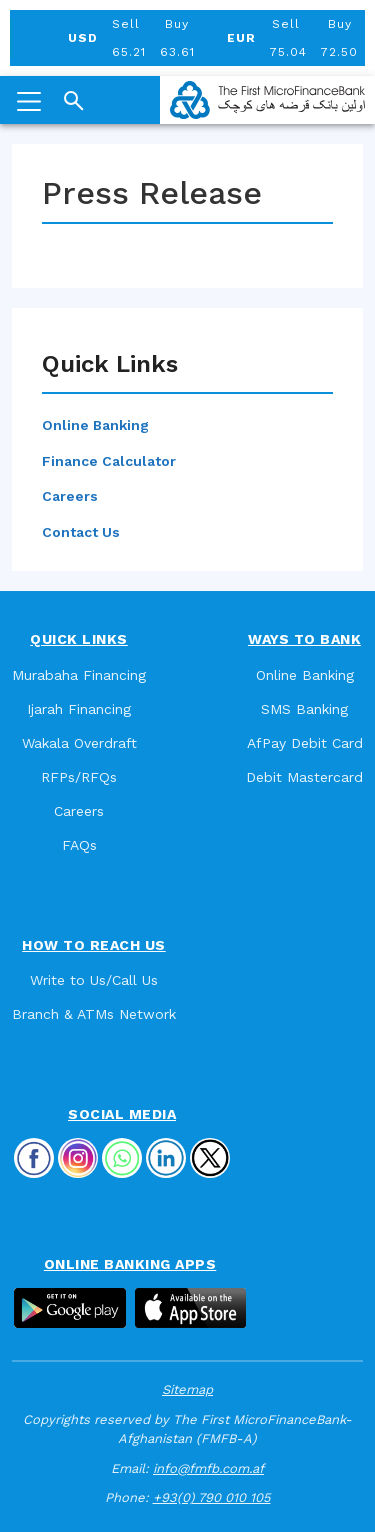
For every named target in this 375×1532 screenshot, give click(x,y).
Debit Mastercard (304, 777)
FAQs (79, 845)
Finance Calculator (109, 461)
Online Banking (95, 425)
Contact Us (81, 532)
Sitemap (187, 1389)
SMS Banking (304, 709)
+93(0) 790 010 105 (212, 1497)
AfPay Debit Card (305, 743)
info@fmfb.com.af (208, 1468)
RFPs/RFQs (79, 777)
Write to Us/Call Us (94, 980)
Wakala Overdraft (79, 743)
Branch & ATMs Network (94, 1014)
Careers (70, 496)
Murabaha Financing (79, 675)
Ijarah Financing (79, 709)
